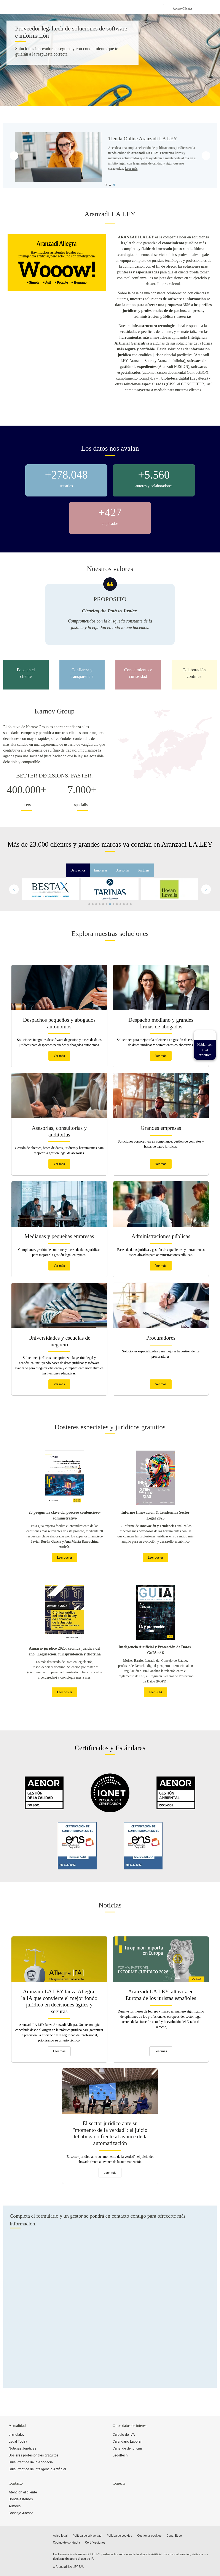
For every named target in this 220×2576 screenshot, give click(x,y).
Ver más (59, 1056)
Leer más (135, 168)
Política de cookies (119, 2535)
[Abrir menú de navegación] (213, 8)
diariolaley (16, 2434)
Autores (15, 2506)
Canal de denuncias (128, 2448)
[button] (206, 889)
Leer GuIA (155, 1692)
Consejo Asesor (21, 2513)
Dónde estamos (21, 2499)
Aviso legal (60, 2535)
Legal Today (18, 2441)
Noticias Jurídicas (22, 2448)
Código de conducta (66, 2542)
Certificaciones (95, 2542)
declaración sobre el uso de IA (73, 2558)
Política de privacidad (87, 2535)
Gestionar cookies (149, 2535)
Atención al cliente (23, 2492)
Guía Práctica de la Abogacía (31, 2462)
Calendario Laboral (127, 2441)
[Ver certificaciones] (132, 2511)
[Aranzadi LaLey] (25, 2538)
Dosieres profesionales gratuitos (33, 2455)
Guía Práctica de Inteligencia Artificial (37, 2469)
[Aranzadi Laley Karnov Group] (18, 8)
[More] (202, 8)
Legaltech (120, 2455)
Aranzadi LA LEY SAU (70, 2566)
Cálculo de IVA (124, 2434)
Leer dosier (64, 1557)
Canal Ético (174, 2535)
